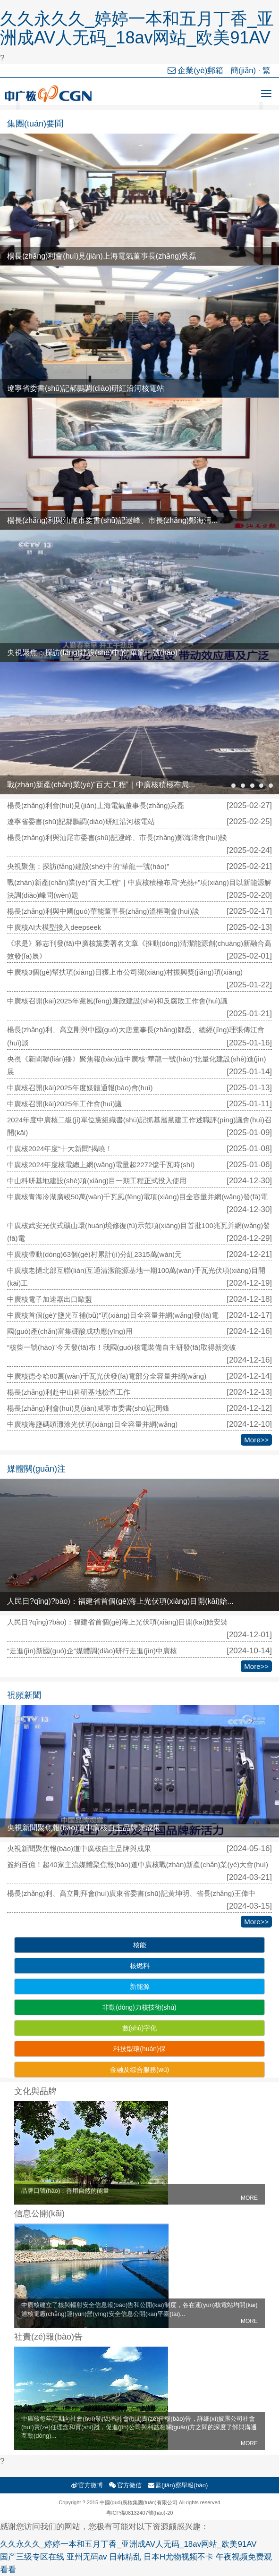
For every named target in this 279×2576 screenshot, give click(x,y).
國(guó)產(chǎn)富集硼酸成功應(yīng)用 (70, 1331)
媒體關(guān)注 (36, 1468)
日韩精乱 (125, 2556)
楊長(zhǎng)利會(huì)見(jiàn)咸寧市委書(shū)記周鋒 (88, 1408)
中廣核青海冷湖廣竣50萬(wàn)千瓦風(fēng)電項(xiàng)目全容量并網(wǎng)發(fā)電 (137, 1197)
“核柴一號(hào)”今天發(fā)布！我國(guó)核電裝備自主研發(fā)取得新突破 (121, 1347)
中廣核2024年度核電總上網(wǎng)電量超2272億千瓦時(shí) (100, 1165)
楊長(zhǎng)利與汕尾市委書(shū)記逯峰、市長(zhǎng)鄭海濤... (112, 520)
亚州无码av (87, 2556)
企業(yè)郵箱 (197, 70)
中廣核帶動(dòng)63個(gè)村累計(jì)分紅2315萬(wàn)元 (94, 1254)
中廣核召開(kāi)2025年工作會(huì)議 (64, 1104)
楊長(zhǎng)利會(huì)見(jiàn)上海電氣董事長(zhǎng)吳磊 (101, 256)
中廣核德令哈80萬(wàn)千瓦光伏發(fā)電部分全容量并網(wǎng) (106, 1376)
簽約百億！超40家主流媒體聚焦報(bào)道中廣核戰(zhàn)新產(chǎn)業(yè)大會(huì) (137, 1864)
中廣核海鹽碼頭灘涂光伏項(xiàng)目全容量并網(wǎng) (92, 1424)
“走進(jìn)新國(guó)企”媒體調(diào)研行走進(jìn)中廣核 (92, 1651)
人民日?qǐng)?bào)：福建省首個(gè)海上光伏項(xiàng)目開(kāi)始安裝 (117, 1622)
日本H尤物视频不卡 (178, 2556)
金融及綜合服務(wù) (139, 2069)
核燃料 (140, 1966)
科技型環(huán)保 (139, 2049)
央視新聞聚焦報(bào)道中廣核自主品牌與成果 (84, 1828)
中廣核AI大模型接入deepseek (54, 927)
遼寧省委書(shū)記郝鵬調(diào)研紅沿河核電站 (85, 388)
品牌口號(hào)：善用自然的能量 (139, 2194)
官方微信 (125, 2485)
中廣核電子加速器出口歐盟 (49, 1299)
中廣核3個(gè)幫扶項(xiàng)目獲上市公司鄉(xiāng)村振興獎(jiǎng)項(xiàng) (125, 972)
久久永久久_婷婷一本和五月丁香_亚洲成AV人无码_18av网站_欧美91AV (137, 28)
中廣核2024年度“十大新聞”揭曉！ (59, 1149)
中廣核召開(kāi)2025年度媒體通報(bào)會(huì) (79, 1088)
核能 (139, 1945)
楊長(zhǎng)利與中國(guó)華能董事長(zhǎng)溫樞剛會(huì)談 (103, 911)
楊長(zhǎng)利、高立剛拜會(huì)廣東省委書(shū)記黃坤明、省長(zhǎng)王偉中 (131, 1893)
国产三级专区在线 (32, 2556)
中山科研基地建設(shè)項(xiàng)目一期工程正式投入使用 (96, 1181)
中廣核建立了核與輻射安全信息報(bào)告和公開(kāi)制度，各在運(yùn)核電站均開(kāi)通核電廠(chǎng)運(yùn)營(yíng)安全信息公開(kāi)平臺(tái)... (139, 2312)
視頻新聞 (24, 1695)
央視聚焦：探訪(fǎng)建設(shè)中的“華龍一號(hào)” (93, 652)
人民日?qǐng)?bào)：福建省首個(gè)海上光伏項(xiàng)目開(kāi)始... (120, 1601)
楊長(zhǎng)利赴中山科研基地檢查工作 (68, 1392)
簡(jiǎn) (243, 70)
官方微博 (87, 2485)
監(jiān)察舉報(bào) (178, 2485)
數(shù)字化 (139, 2028)
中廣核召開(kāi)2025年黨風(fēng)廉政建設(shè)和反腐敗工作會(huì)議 (117, 1001)
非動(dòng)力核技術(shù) (139, 2007)
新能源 (140, 1986)
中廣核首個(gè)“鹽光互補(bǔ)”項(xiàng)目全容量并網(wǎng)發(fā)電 (113, 1315)
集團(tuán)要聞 (35, 123)
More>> (256, 1440)
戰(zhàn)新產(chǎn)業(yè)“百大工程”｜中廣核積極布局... (101, 785)
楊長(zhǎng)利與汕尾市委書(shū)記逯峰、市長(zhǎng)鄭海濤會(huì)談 (117, 837)
